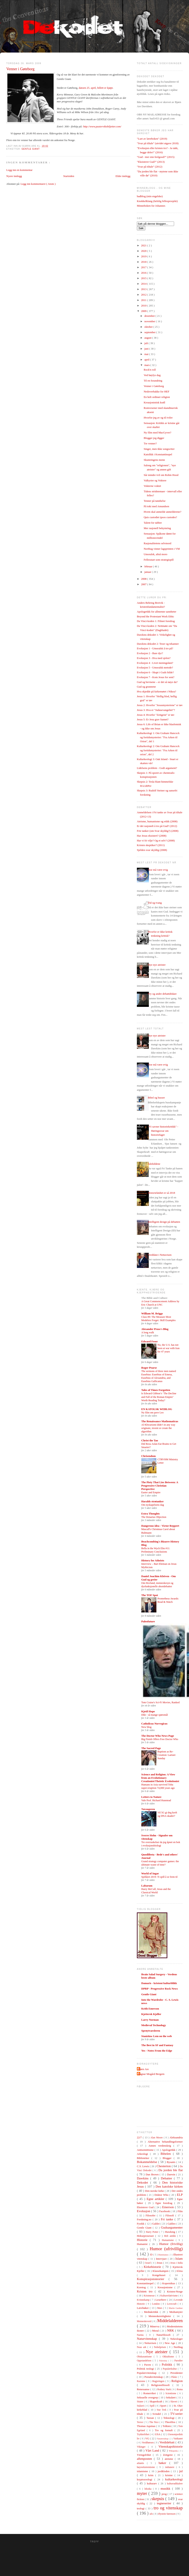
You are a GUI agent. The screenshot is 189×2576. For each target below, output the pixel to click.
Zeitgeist (168, 2454)
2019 (144, 256)
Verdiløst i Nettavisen (160, 1254)
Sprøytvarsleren (150, 2030)
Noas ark (142, 2347)
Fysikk (141, 2223)
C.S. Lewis (143, 2166)
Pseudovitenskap (154, 2376)
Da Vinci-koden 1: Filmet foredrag (156, 621)
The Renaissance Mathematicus (159, 1421)
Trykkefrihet (143, 2434)
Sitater (140, 2401)
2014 (144, 283)
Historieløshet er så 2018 (161, 1192)
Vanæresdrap (163, 2438)
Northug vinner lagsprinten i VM (162, 548)
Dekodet (143, 2182)
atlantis (142, 2463)
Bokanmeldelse (147, 2162)
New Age (170, 2343)
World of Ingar (150, 1873)
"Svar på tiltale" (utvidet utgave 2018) (157, 143)
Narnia (141, 2335)
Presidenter (176, 2372)
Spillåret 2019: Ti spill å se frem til (159, 1876)
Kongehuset (160, 2275)
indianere (170, 2467)
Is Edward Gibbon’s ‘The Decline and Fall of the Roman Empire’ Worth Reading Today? (158, 1397)
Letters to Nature (151, 1796)
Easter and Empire (150, 1492)
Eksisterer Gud (146, 2207)
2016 (144, 272)
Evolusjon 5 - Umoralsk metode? (155, 667)
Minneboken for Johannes (151, 205)
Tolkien (167, 2426)
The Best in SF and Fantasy (157, 2045)
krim (151, 2475)
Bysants (171, 2162)
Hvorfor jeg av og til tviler (158, 417)
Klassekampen (161, 2270)
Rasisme (141, 2381)
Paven (148, 2364)
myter (142, 2493)
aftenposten (145, 2458)
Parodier (178, 2360)
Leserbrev (161, 2299)
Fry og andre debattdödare (162, 993)
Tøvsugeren (148, 1809)
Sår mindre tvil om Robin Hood (161, 475)
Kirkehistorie (153, 2266)
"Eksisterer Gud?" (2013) (151, 161)
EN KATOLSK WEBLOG (156, 1409)
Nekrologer (176, 2338)
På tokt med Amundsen (156, 506)
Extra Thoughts (150, 1513)
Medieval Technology (153, 2025)
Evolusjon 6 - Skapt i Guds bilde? (155, 672)
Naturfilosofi (164, 2334)
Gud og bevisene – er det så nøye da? (157, 682)
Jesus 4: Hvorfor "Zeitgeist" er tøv (155, 714)
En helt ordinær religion (157, 397)
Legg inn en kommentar (19, 170)
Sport (163, 2405)
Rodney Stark (164, 2389)
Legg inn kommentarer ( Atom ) (38, 183)
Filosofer (151, 2215)
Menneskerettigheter (161, 2316)
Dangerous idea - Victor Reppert (160, 1525)
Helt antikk (170, 2236)
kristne (169, 2475)
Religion (177, 2381)
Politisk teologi (146, 2368)
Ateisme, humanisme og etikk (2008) (157, 821)
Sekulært (171, 2397)
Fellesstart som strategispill (158, 559)
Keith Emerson (150, 2008)
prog (165, 2493)
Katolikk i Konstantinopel (158, 454)
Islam (179, 2258)
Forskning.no (145, 2219)
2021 (144, 245)
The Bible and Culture (154, 1297)
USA (158, 2434)
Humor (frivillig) (171, 2244)
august (148, 337)
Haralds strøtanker (152, 1501)
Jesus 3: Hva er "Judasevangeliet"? (156, 710)
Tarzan (151, 2417)
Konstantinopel (146, 2283)
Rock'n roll (150, 369)
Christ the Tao (149, 1440)
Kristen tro (146, 2291)
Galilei (156, 2223)
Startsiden (68, 176)
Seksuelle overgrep (148, 2397)
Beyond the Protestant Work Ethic (155, 616)
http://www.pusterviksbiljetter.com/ (102, 126)
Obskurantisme (145, 2356)
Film (180, 2211)
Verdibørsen (148, 2442)
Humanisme (169, 2240)
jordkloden (164, 2471)
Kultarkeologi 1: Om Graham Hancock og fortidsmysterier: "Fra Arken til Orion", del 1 (158, 737)
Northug (178, 2347)
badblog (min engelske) (150, 196)
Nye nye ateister (156, 964)
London (156, 2304)
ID (151, 2254)
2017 (144, 267)
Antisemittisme (146, 2149)
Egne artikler (156, 2199)
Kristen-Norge (175, 2291)
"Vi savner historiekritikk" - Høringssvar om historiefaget (163, 1130)
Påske (174, 2377)
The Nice (154, 2422)
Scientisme (171, 2393)
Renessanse (143, 2389)
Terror (140, 2422)
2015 (144, 278)
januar (148, 571)
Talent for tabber (153, 522)
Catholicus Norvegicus (154, 1723)
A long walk (147, 1332)
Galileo (172, 2223)
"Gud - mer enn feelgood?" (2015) (155, 156)
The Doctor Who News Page (157, 1735)
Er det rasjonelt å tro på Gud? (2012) (157, 826)
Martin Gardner (176, 2308)
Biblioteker (144, 2158)
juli (146, 343)
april (147, 359)
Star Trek (162, 2409)
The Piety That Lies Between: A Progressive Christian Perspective (159, 1486)
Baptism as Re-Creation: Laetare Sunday (166, 1755)
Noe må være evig (158, 869)
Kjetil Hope (148, 1711)
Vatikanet (178, 2438)
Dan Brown (153, 2174)
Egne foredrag (164, 2203)
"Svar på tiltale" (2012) (149, 166)
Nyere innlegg (14, 176)
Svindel (157, 2413)
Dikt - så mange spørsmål (154, 1714)
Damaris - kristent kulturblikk (159, 1983)
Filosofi (170, 2215)
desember (150, 315)
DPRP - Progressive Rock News (159, 1988)
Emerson (168, 2207)
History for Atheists (152, 1560)
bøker (164, 2463)
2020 (144, 250)
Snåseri (141, 2405)
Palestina (163, 2360)
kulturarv (152, 2483)
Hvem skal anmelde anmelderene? (162, 511)
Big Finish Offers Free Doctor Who (159, 1739)
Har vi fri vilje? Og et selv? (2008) (156, 840)
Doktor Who (162, 2194)
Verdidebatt (167, 2442)
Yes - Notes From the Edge (156, 2050)
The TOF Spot (149, 1595)
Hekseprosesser (146, 2235)
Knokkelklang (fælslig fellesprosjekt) (157, 201)
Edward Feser (149, 1341)
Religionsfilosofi (161, 2385)
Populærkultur (170, 2368)
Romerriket (150, 2393)
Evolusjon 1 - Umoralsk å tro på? (155, 648)
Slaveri (174, 2401)
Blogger (168, 2158)
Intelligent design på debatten (164, 1221)
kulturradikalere (175, 2483)
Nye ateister (157, 2351)
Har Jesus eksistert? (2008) (151, 835)
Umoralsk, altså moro (155, 554)
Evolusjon (144, 2211)
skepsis (158, 2498)
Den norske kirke (155, 2190)
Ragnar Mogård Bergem (151, 2074)
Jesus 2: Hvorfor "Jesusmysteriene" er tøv (160, 705)
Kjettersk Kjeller (151, 2014)
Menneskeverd (144, 2321)
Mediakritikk (152, 2311)
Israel (148, 2263)
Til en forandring (153, 380)
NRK (171, 2330)
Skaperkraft (156, 2401)
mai (146, 354)
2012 (144, 294)
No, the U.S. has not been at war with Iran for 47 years (168, 1348)
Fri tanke (167, 2219)
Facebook (165, 2211)
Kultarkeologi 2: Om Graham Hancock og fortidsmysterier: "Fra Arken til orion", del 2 (158, 750)
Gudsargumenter (172, 2227)
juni (146, 348)
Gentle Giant (30, 149)
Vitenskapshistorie (171, 2446)
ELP (180, 2194)
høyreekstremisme (147, 2467)
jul (181, 2471)
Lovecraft (172, 2304)
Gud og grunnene (146, 686)
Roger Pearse (149, 1367)
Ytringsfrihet (145, 2454)
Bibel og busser (156, 1097)
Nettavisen (150, 2343)
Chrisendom (148, 1456)
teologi (141, 2508)
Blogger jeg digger (154, 438)
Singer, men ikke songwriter (159, 448)
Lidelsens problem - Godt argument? (157, 768)
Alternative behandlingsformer (165, 2141)
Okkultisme (169, 2356)
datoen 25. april (87, 87)
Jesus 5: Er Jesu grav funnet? (153, 719)
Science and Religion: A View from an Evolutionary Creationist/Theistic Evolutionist (160, 1778)
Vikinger (142, 2446)
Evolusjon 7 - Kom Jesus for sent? (155, 677)
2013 (144, 289)
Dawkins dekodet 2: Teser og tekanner (158, 643)
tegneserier (165, 2503)
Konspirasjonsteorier (153, 2279)
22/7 (140, 2137)
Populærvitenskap (148, 2372)
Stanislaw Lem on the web (156, 2036)
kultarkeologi (174, 2479)
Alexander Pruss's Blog (154, 1329)
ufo (152, 2514)
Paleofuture (148, 1621)
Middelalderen (170, 2320)
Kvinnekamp (143, 2300)
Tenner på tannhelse (154, 500)
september (150, 332)
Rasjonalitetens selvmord (157, 543)
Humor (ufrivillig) (166, 2248)
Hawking (170, 2231)
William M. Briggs (152, 1313)
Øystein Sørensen (167, 2514)
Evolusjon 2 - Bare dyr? (150, 653)
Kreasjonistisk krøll (154, 402)
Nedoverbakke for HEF (156, 391)
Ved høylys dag (152, 375)
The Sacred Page (151, 1748)
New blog (146, 1727)
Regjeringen (158, 2381)
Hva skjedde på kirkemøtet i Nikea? (156, 691)
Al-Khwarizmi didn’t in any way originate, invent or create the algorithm (158, 1428)
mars (147, 365)
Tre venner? (150, 443)
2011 (144, 300)
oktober (148, 326)
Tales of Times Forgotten (155, 1390)
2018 (144, 261)
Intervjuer (162, 2258)
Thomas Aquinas (146, 2426)
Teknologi (169, 2417)
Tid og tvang (155, 902)
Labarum (146, 1885)
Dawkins (143, 2178)
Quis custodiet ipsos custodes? (160, 517)
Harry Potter (152, 2232)
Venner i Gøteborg (20, 69)
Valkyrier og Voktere (155, 480)
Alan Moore (157, 2137)
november (150, 321)
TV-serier (176, 2413)
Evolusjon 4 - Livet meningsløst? (155, 662)
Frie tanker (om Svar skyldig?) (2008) (157, 830)
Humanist (143, 2244)
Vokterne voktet (152, 485)
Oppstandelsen (145, 2360)
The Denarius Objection (153, 1517)
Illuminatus (163, 2255)
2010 (144, 305)
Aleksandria (176, 2137)
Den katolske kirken (169, 2186)
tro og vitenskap (168, 2507)
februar (148, 566)
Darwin (171, 2174)
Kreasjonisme (165, 2287)
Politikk (168, 2364)
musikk (166, 2488)
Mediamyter (176, 2311)
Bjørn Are (143, 2069)
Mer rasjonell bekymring (157, 528)
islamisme (143, 2471)
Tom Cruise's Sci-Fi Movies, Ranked (160, 1702)
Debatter (167, 2178)
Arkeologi (143, 2153)
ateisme (170, 2458)
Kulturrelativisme (169, 2295)
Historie (143, 2240)
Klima (180, 2271)
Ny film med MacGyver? (157, 432)
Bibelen (167, 2153)
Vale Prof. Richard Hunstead (156, 1800)
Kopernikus (169, 2283)
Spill (152, 2405)
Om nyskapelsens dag (152, 1504)
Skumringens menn (154, 459)
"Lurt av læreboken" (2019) (152, 138)
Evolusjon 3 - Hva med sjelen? (153, 658)
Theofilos (170, 2422)
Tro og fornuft (164, 2430)
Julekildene (154, 1163)
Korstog (142, 2287)
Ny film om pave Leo (152, 1412)
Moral (156, 2330)
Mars (160, 2308)
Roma (180, 2389)
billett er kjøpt (105, 87)
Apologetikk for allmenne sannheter (156, 611)
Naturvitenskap (148, 2338)
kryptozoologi (145, 2479)
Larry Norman (150, 2019)
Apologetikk (169, 2149)
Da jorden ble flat (171, 2170)
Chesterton (164, 2166)
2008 (144, 578)
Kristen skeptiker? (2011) (151, 845)
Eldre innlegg (123, 176)
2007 (144, 584)
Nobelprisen (160, 2347)
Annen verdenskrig (160, 2145)
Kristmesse (149, 2295)
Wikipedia (174, 2451)
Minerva (155, 2326)
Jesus (160, 2262)
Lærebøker (143, 2307)
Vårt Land (152, 2450)
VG (147, 2438)
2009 (144, 311)
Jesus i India (176, 2263)
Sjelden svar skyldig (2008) (152, 850)
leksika (148, 2489)
